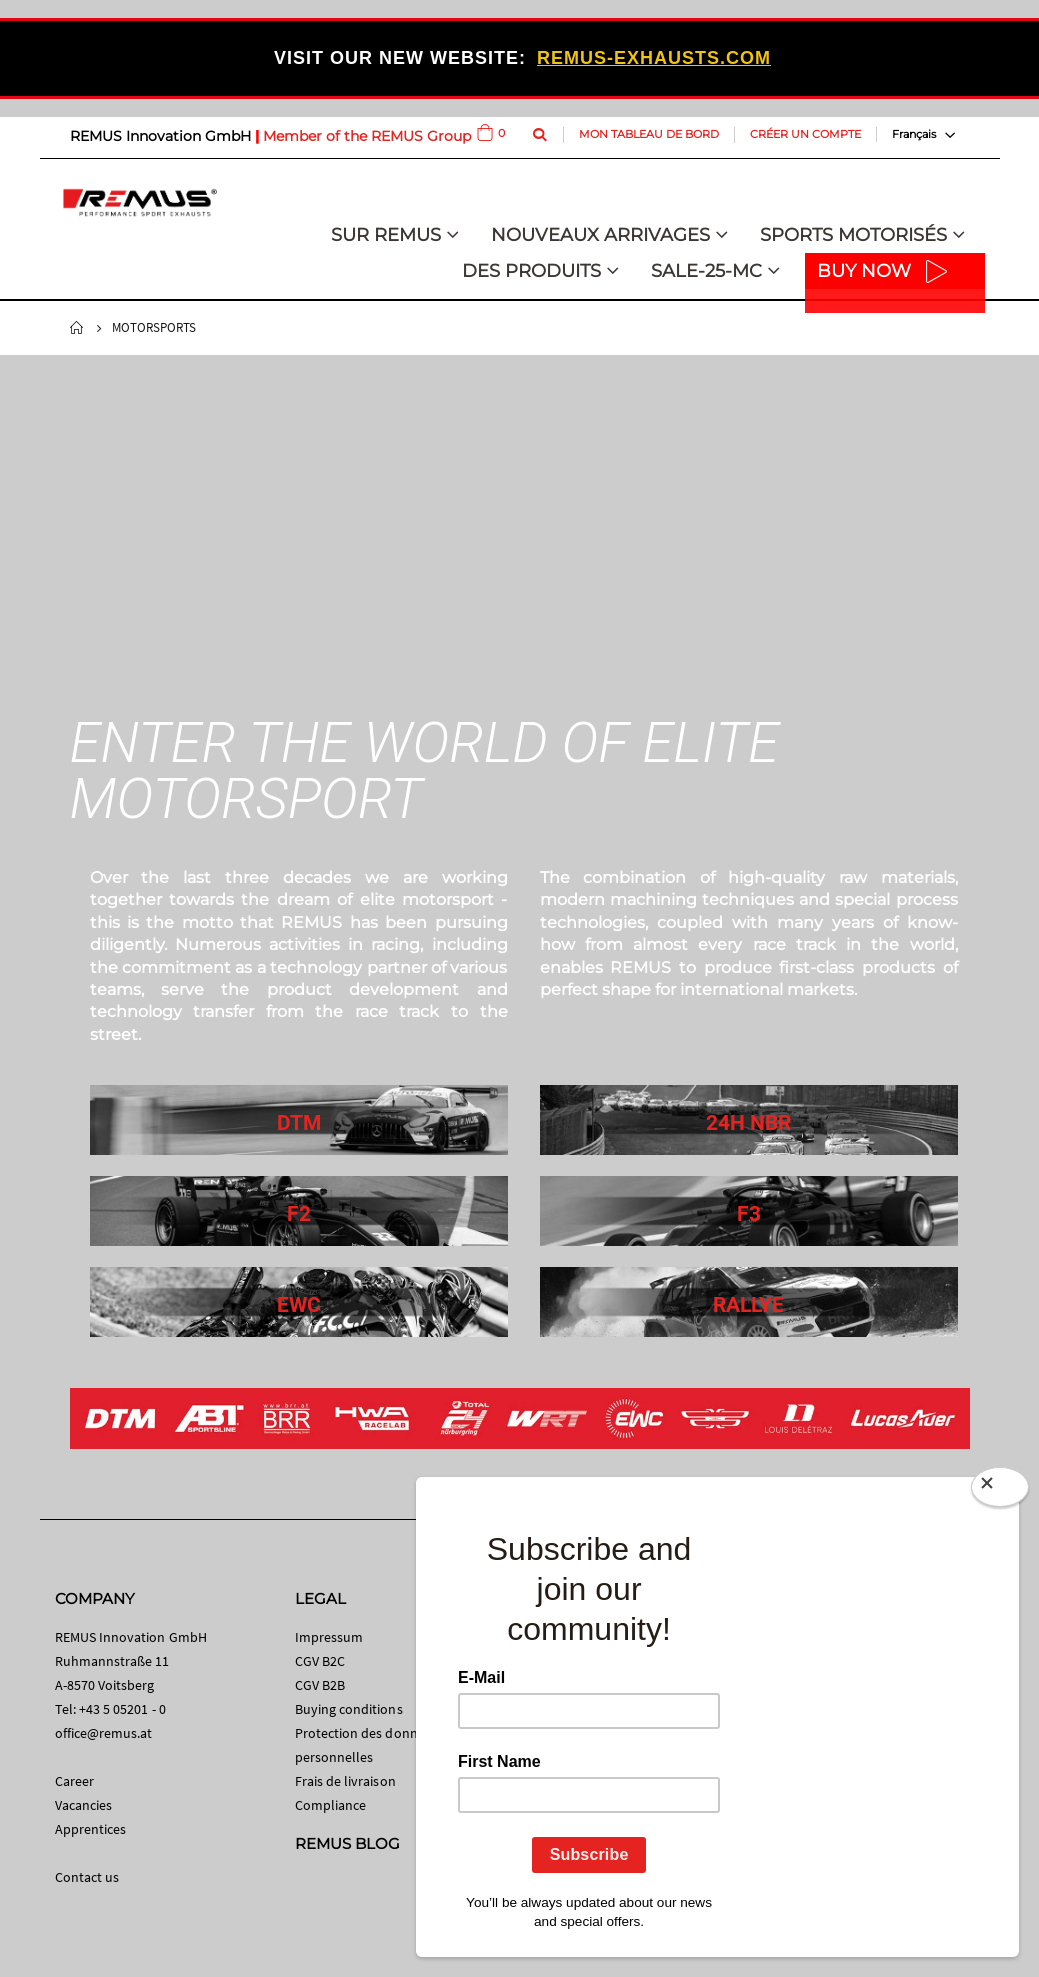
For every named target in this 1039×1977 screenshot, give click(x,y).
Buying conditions (349, 1709)
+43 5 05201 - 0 (122, 1709)
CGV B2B (320, 1685)
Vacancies (84, 1805)
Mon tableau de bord (649, 134)
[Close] (1000, 1491)
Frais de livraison (345, 1781)
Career (74, 1781)
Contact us (87, 1877)
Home (77, 328)
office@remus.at (104, 1733)
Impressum (329, 1637)
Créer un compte (805, 134)
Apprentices (91, 1829)
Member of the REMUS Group (367, 136)
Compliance (331, 1805)
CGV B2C (320, 1661)
